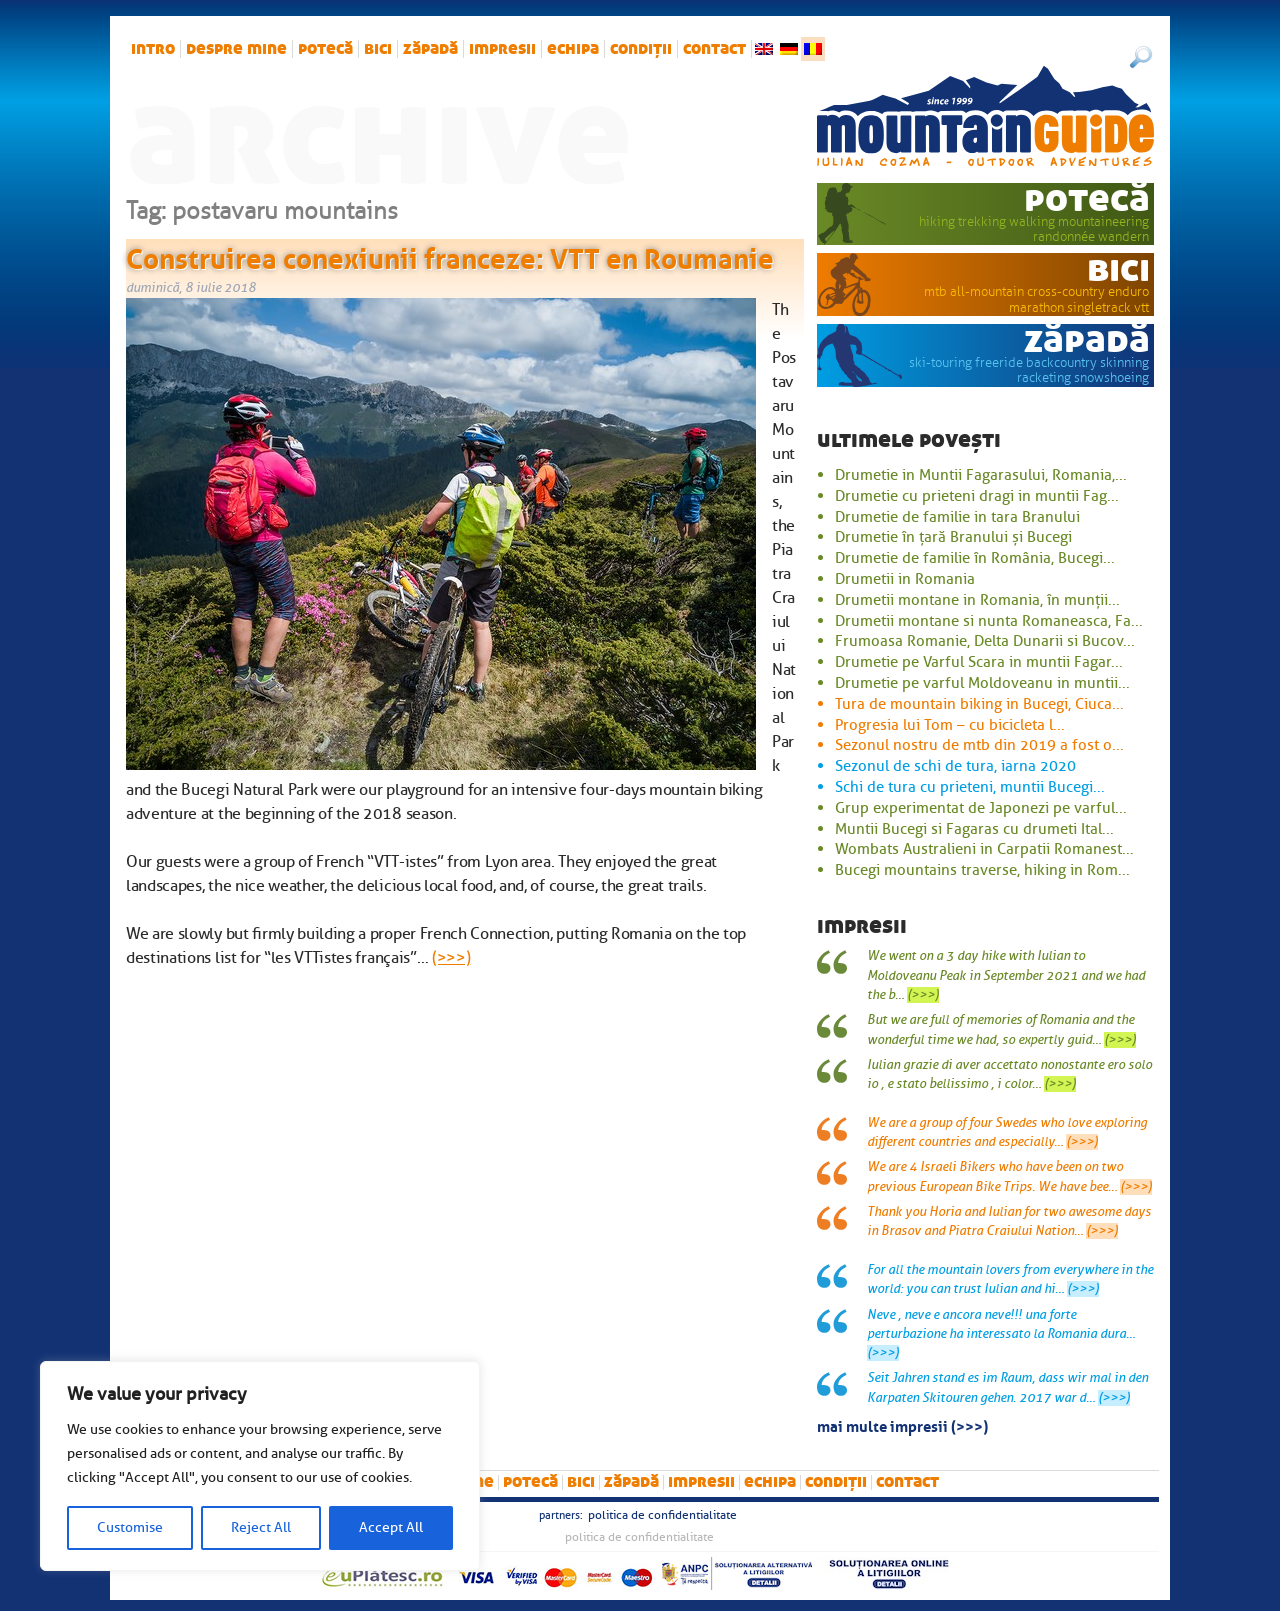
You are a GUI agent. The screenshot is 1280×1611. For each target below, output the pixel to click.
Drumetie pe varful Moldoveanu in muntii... (982, 683)
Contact (714, 49)
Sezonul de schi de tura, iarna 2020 (955, 766)
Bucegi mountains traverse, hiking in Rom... (982, 870)
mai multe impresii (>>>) (902, 1425)
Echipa (573, 49)
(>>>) (451, 958)
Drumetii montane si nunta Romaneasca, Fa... (989, 621)
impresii (502, 49)
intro (153, 49)
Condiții (641, 49)
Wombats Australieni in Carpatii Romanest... (984, 849)
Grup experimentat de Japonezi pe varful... (981, 808)
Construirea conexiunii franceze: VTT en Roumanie (450, 255)
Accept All (391, 1527)
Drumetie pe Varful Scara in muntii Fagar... (979, 662)
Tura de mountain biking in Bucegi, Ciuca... (979, 704)
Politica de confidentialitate (662, 1515)
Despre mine (236, 49)
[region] (260, 1466)
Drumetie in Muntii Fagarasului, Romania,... (981, 475)
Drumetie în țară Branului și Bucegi (953, 537)
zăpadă (430, 49)
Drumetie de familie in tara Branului (957, 517)
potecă (325, 49)
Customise (130, 1527)
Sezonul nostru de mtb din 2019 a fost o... (979, 745)
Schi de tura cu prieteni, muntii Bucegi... (970, 787)
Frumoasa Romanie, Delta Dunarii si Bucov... (985, 641)
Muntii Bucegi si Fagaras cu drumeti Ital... (974, 829)
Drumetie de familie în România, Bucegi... (975, 558)
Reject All (261, 1527)
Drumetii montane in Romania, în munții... (977, 600)
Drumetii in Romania (905, 579)
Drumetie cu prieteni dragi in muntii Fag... (977, 496)
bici (378, 49)
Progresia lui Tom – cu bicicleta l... (950, 725)
